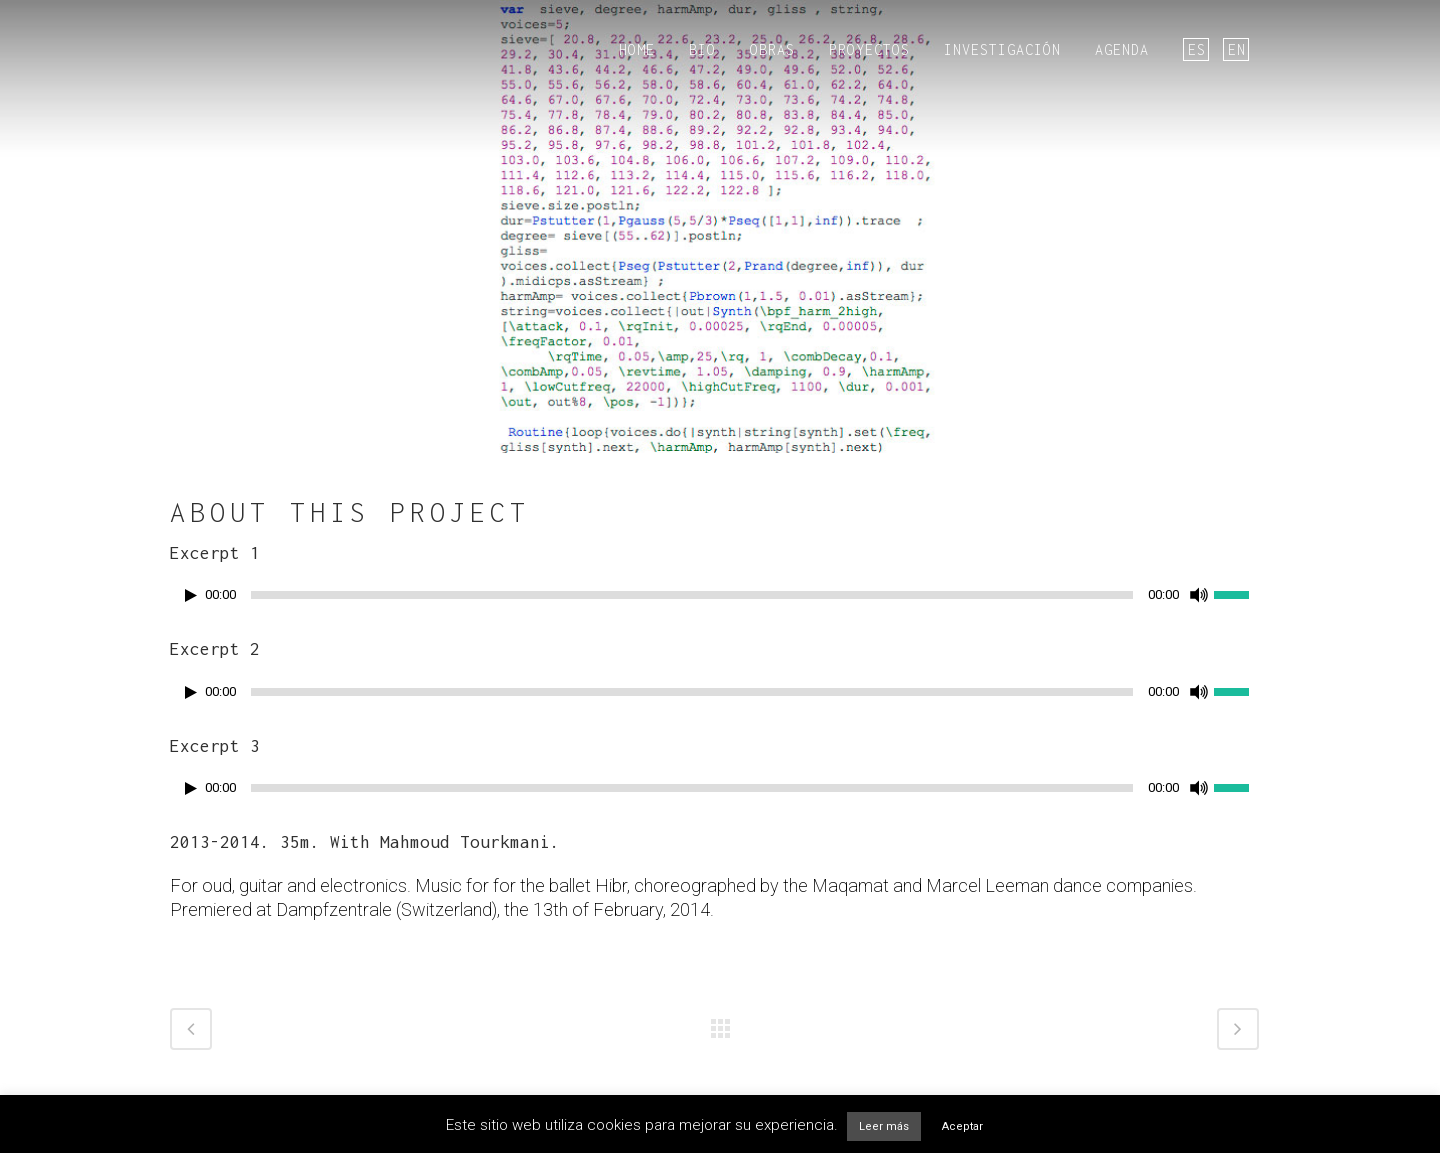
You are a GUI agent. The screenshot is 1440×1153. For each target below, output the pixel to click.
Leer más (884, 1126)
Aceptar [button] (962, 1126)
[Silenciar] (1199, 595)
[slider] (692, 595)
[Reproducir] (191, 595)
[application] (720, 600)
